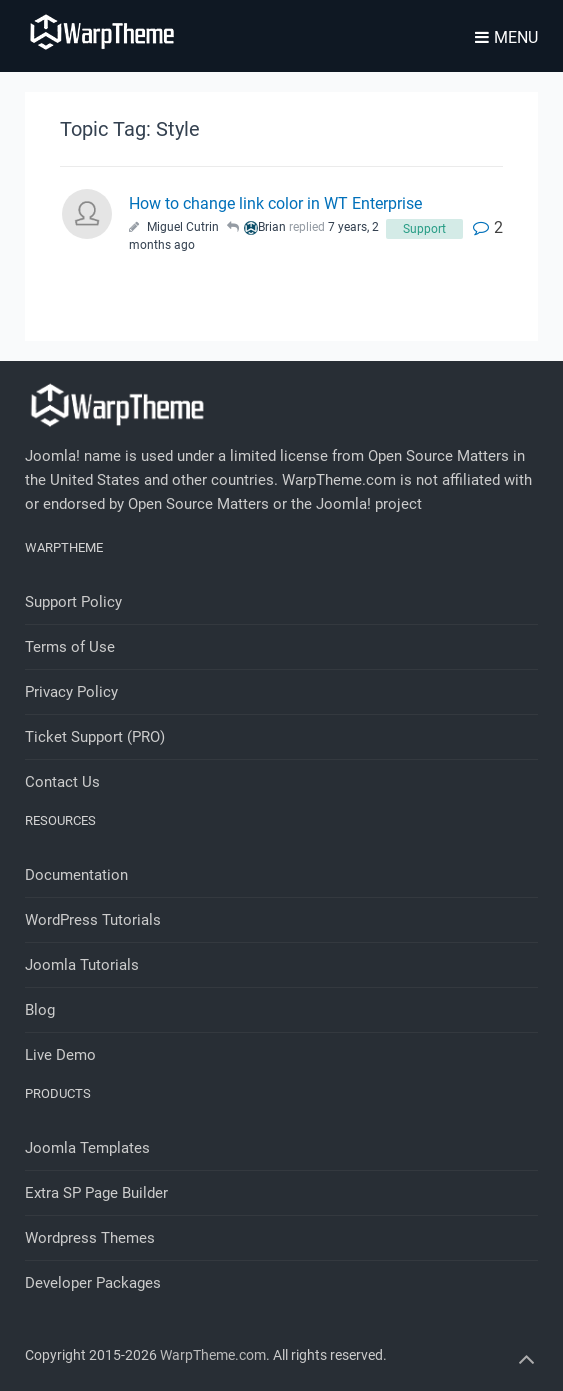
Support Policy (73, 602)
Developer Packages (93, 1283)
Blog (40, 1010)
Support (424, 229)
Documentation (76, 875)
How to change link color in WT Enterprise (275, 203)
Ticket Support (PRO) (95, 737)
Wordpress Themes (90, 1238)
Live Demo (60, 1055)
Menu (506, 37)
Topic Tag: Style (130, 129)
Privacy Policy (71, 692)
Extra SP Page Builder (96, 1193)
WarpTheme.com (213, 1355)
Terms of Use (70, 647)
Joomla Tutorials (82, 965)
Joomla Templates (87, 1148)
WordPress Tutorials (93, 920)
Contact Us (62, 782)
